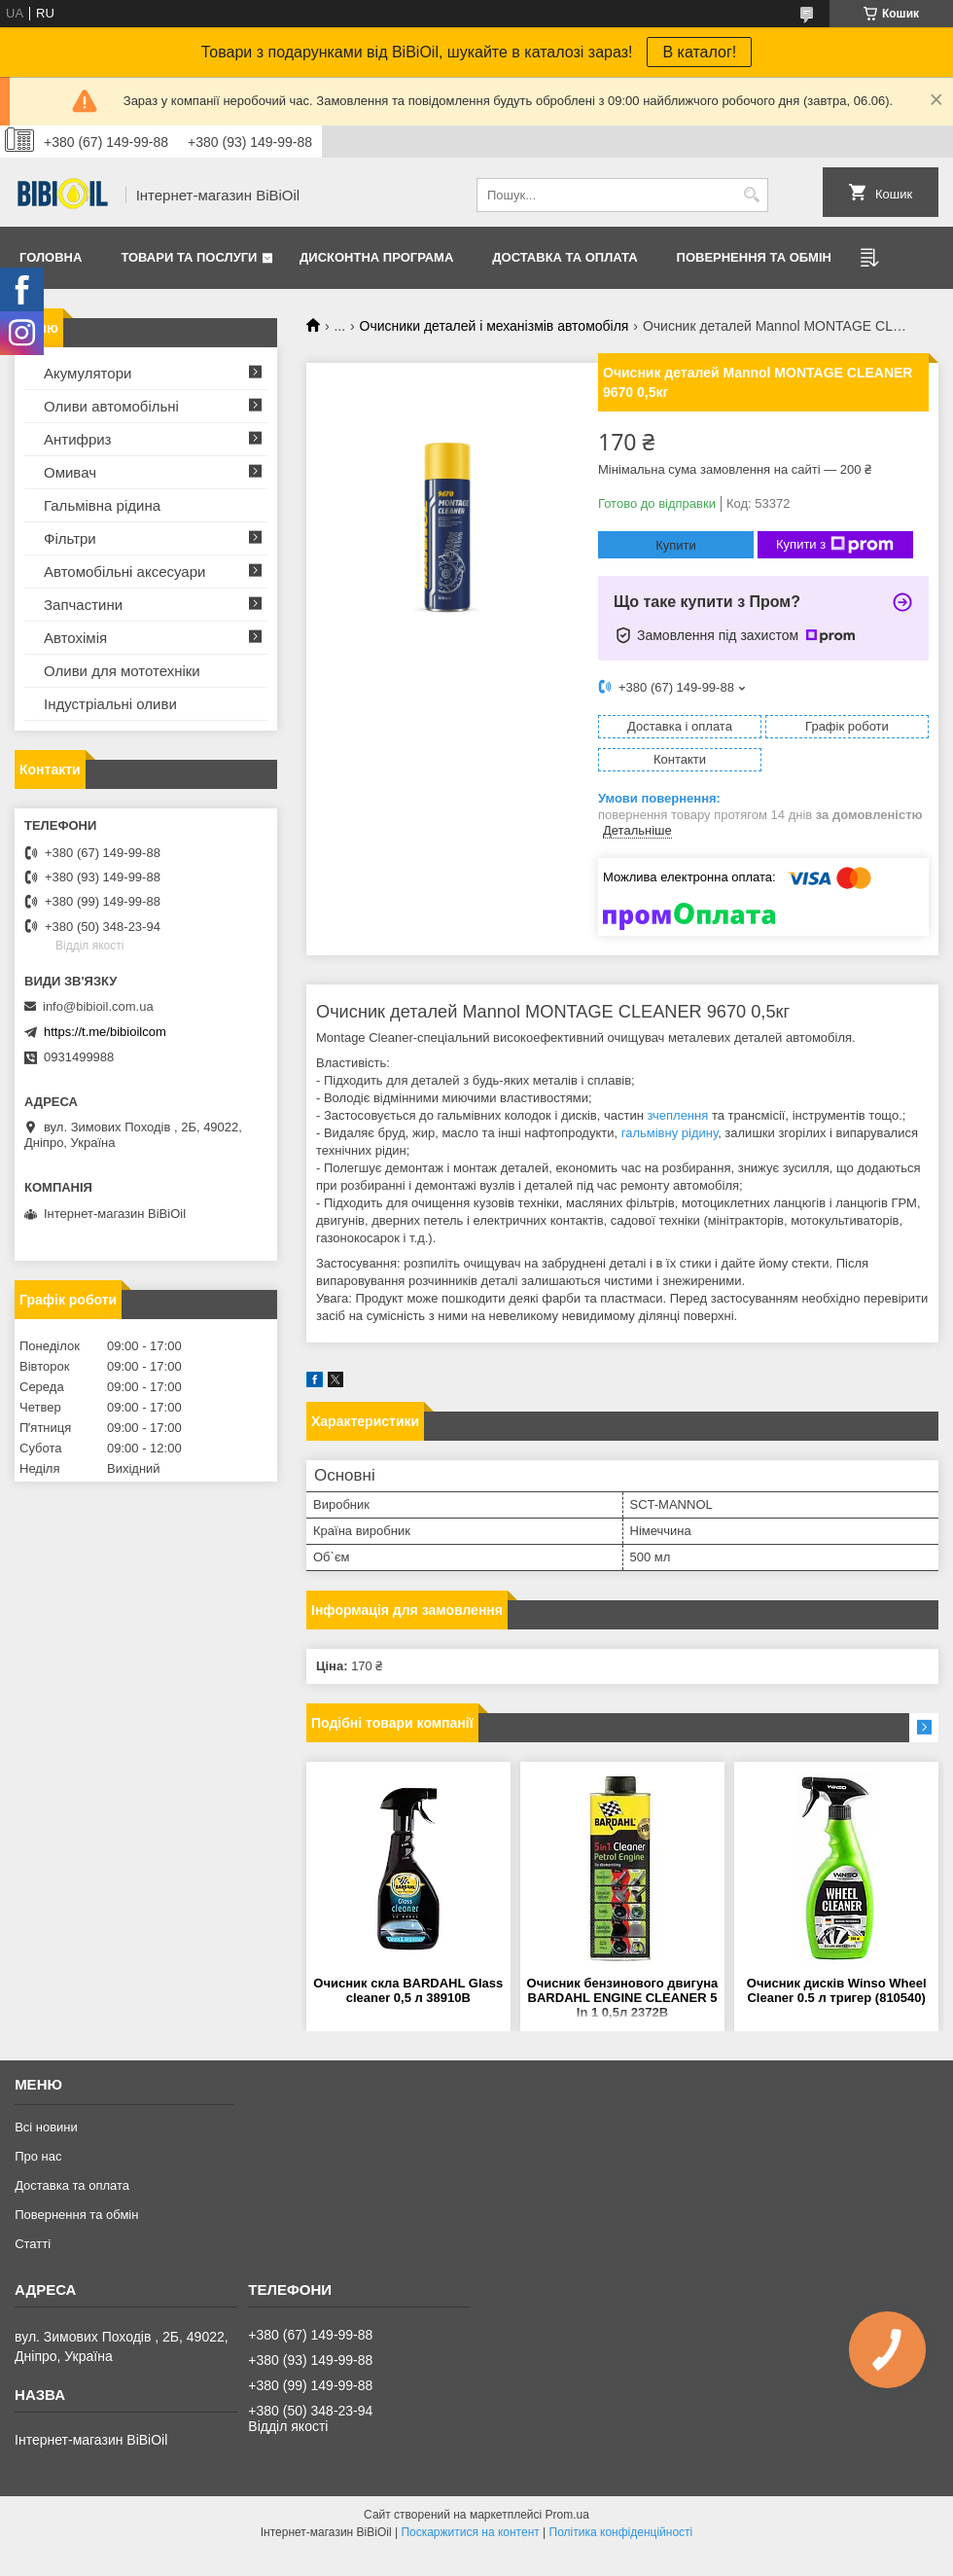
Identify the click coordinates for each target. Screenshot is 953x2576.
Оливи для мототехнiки (122, 670)
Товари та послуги (189, 257)
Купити (675, 545)
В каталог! (699, 52)
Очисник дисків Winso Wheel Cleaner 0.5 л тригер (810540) (837, 1990)
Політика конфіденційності (621, 2532)
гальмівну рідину (669, 1133)
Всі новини (46, 2127)
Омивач (70, 472)
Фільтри (70, 538)
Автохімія (75, 637)
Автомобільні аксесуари (124, 571)
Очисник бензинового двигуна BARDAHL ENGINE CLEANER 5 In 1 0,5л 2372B (623, 1998)
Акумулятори (87, 373)
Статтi (33, 2243)
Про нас (38, 2156)
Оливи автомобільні (111, 406)
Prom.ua (567, 2515)
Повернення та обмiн (754, 257)
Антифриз (77, 439)
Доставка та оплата (564, 257)
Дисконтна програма (376, 257)
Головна (50, 257)
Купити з (835, 545)
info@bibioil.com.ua (98, 1006)
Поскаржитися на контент (470, 2532)
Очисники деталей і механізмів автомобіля (494, 326)
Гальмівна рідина (102, 505)
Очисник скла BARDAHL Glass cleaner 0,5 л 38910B (408, 1990)
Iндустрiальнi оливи (110, 704)
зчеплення (677, 1115)
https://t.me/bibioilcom (105, 1031)
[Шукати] (751, 195)
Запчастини (83, 604)
